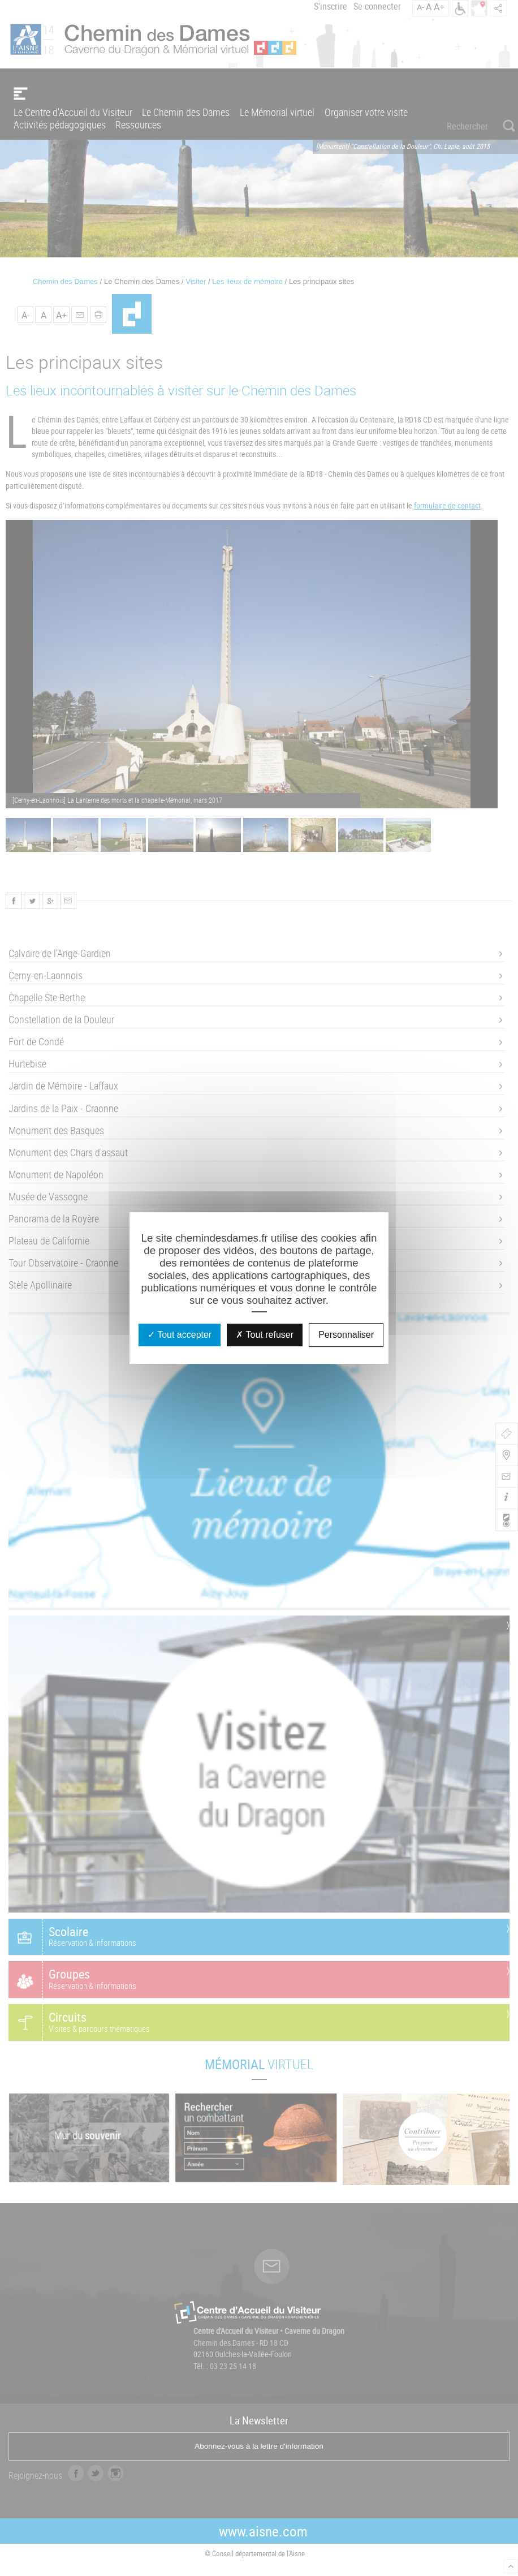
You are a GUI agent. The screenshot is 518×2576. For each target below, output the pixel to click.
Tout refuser (264, 1334)
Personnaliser (346, 1334)
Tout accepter (179, 1334)
